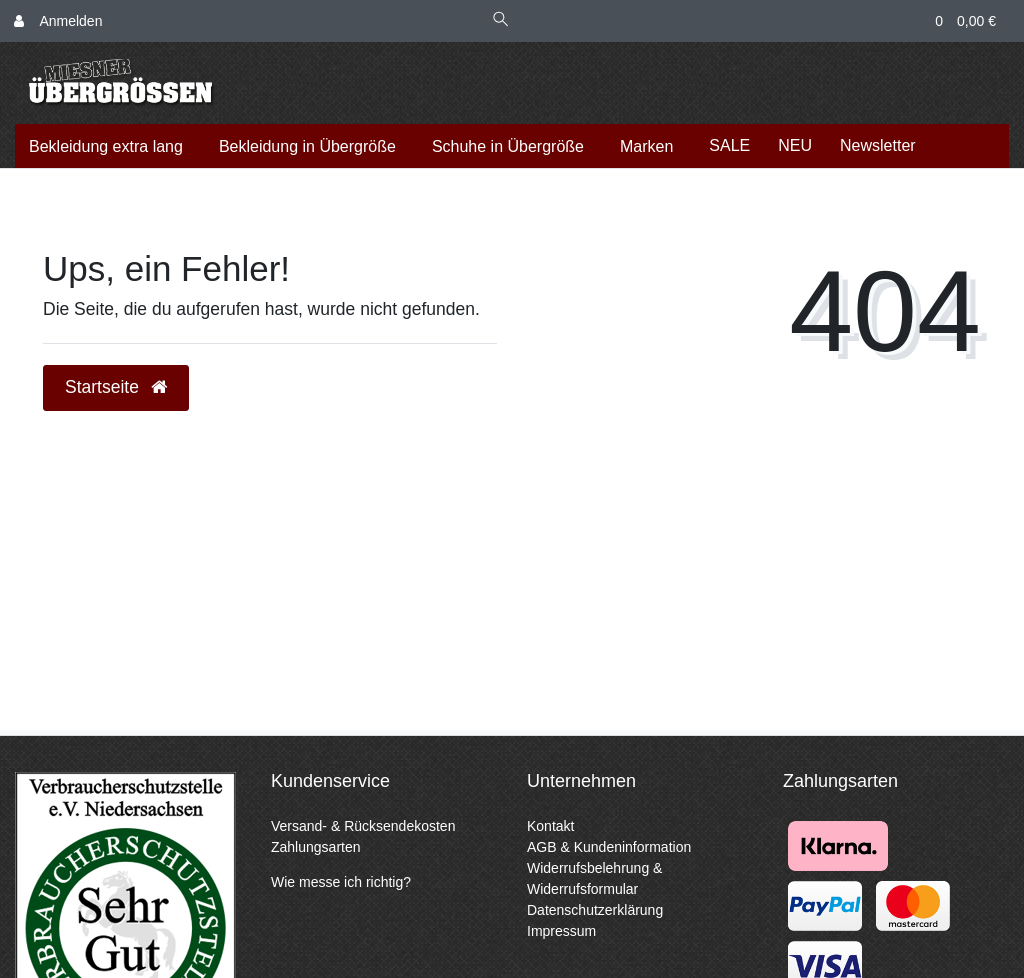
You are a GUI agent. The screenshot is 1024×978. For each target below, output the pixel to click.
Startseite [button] (116, 387)
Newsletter (878, 145)
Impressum (561, 931)
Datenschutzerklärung (595, 910)
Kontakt (550, 826)
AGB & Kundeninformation (609, 847)
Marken (646, 146)
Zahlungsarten (316, 847)
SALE (729, 145)
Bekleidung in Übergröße (307, 146)
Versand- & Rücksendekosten (363, 826)
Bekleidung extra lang (106, 146)
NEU (795, 145)
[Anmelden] (58, 21)
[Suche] (501, 21)
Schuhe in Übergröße (508, 146)
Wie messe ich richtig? (341, 882)
